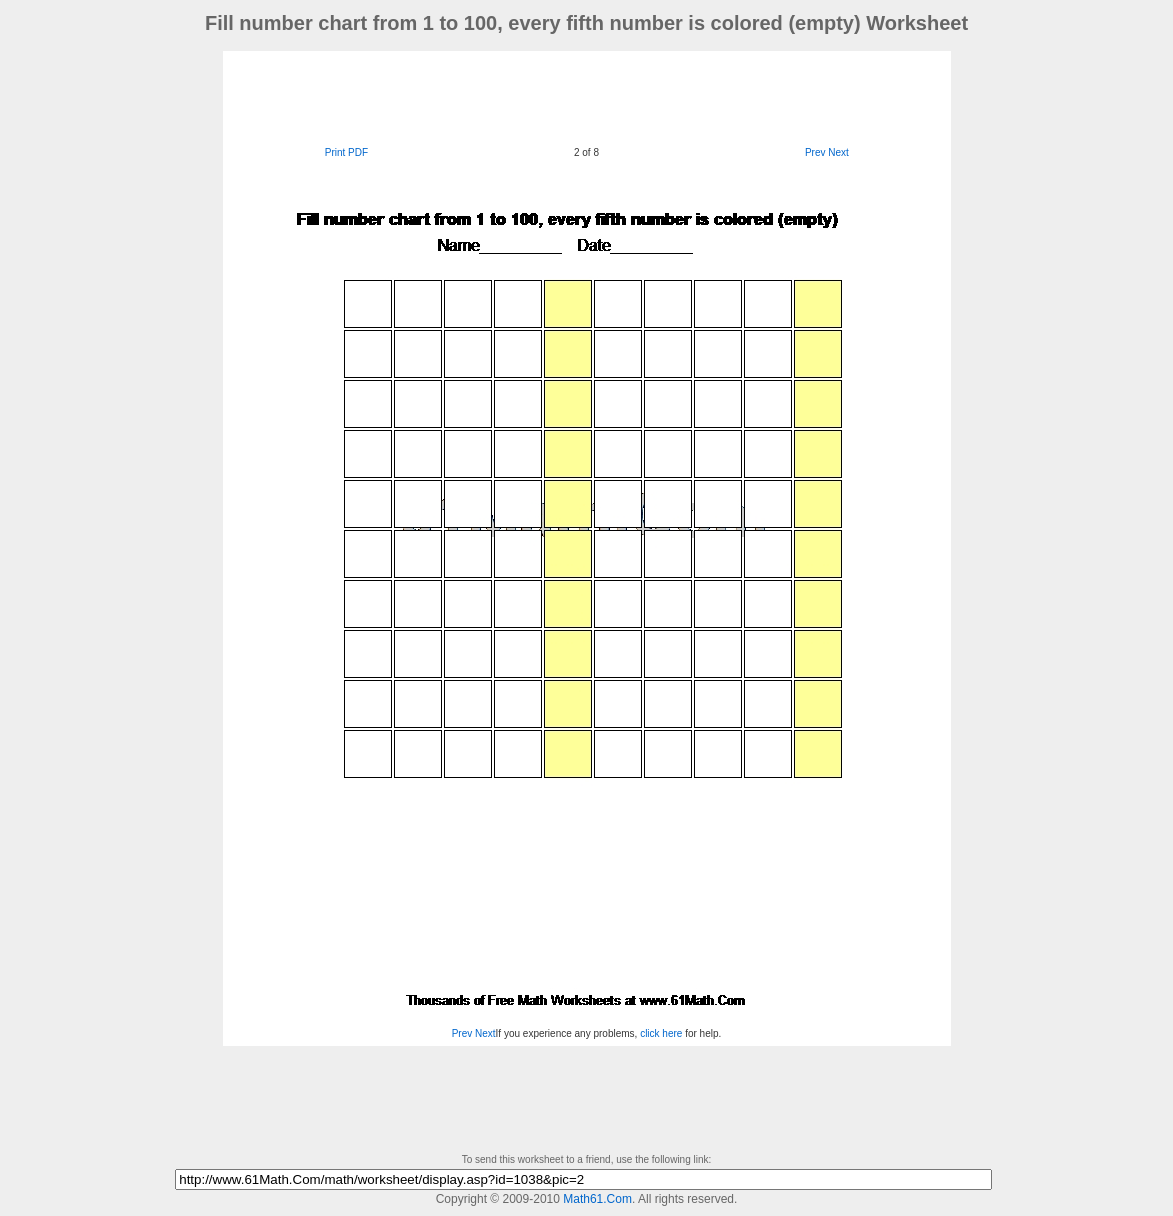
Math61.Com (597, 1199)
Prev (815, 152)
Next (838, 152)
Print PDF (346, 152)
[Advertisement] (587, 96)
